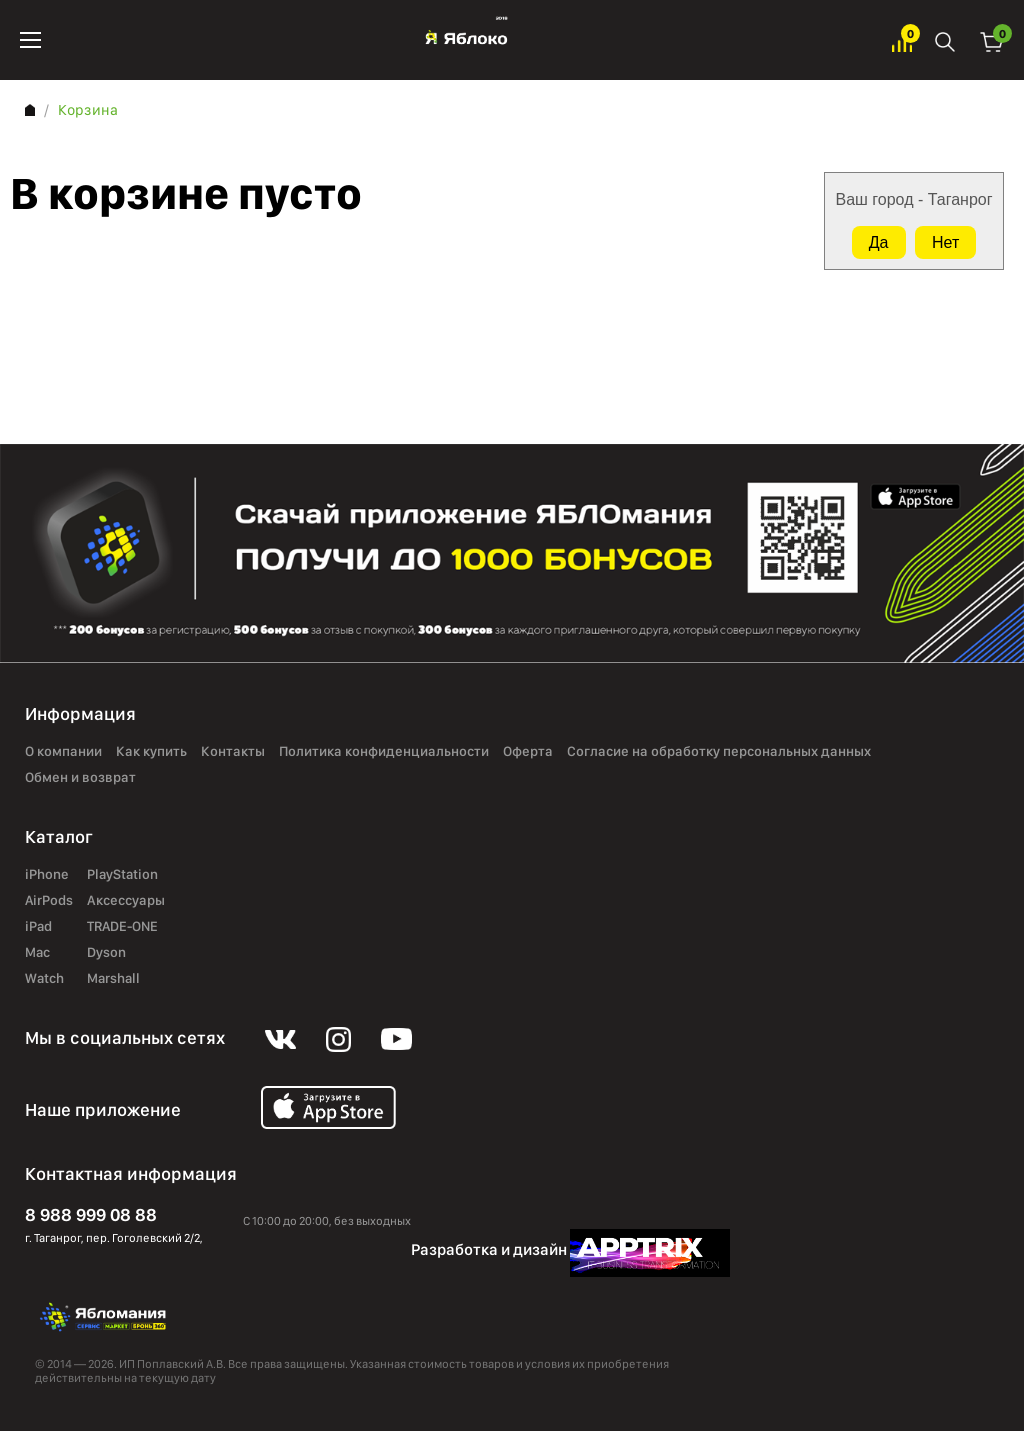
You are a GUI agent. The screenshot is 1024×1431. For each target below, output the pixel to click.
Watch (44, 979)
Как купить (151, 752)
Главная (30, 110)
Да (879, 242)
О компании (63, 752)
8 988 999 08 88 (91, 1214)
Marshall (113, 979)
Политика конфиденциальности (384, 752)
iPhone (47, 875)
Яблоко (466, 40)
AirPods (49, 901)
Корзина (992, 40)
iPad (38, 927)
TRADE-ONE (122, 927)
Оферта (528, 752)
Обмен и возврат (80, 778)
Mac (37, 953)
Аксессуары (126, 901)
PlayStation (122, 875)
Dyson (106, 953)
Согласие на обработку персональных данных (719, 752)
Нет (945, 242)
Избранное (902, 40)
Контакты (233, 752)
